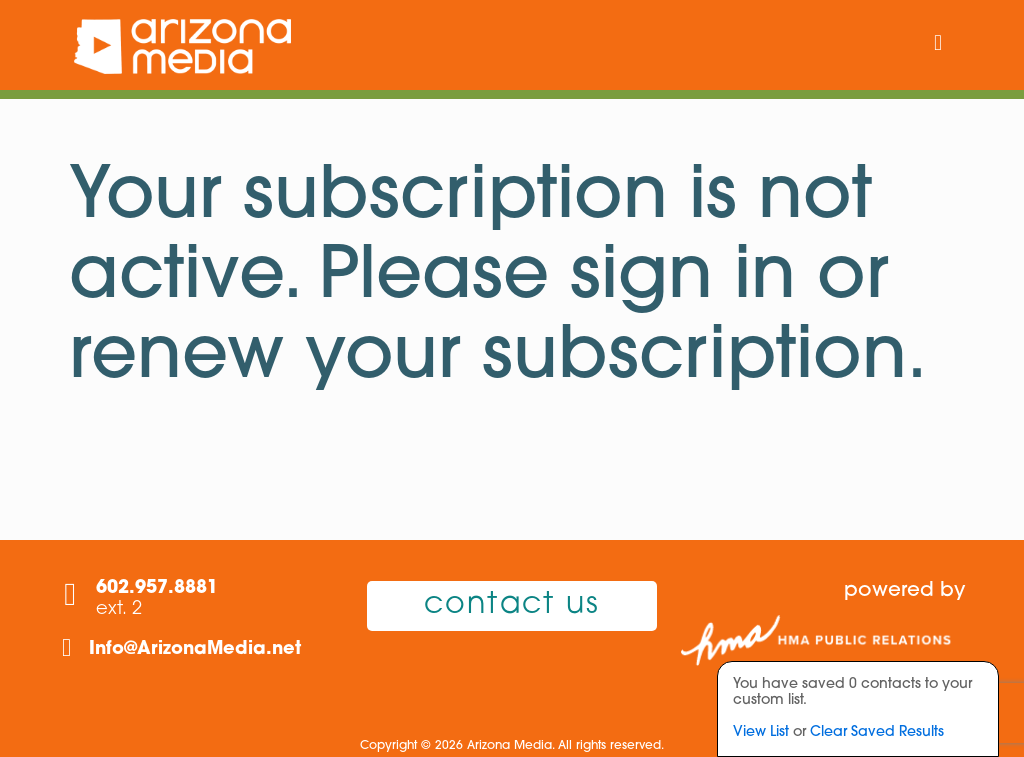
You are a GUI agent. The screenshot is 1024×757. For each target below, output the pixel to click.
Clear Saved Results (877, 732)
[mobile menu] (938, 45)
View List (761, 732)
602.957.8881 (157, 588)
